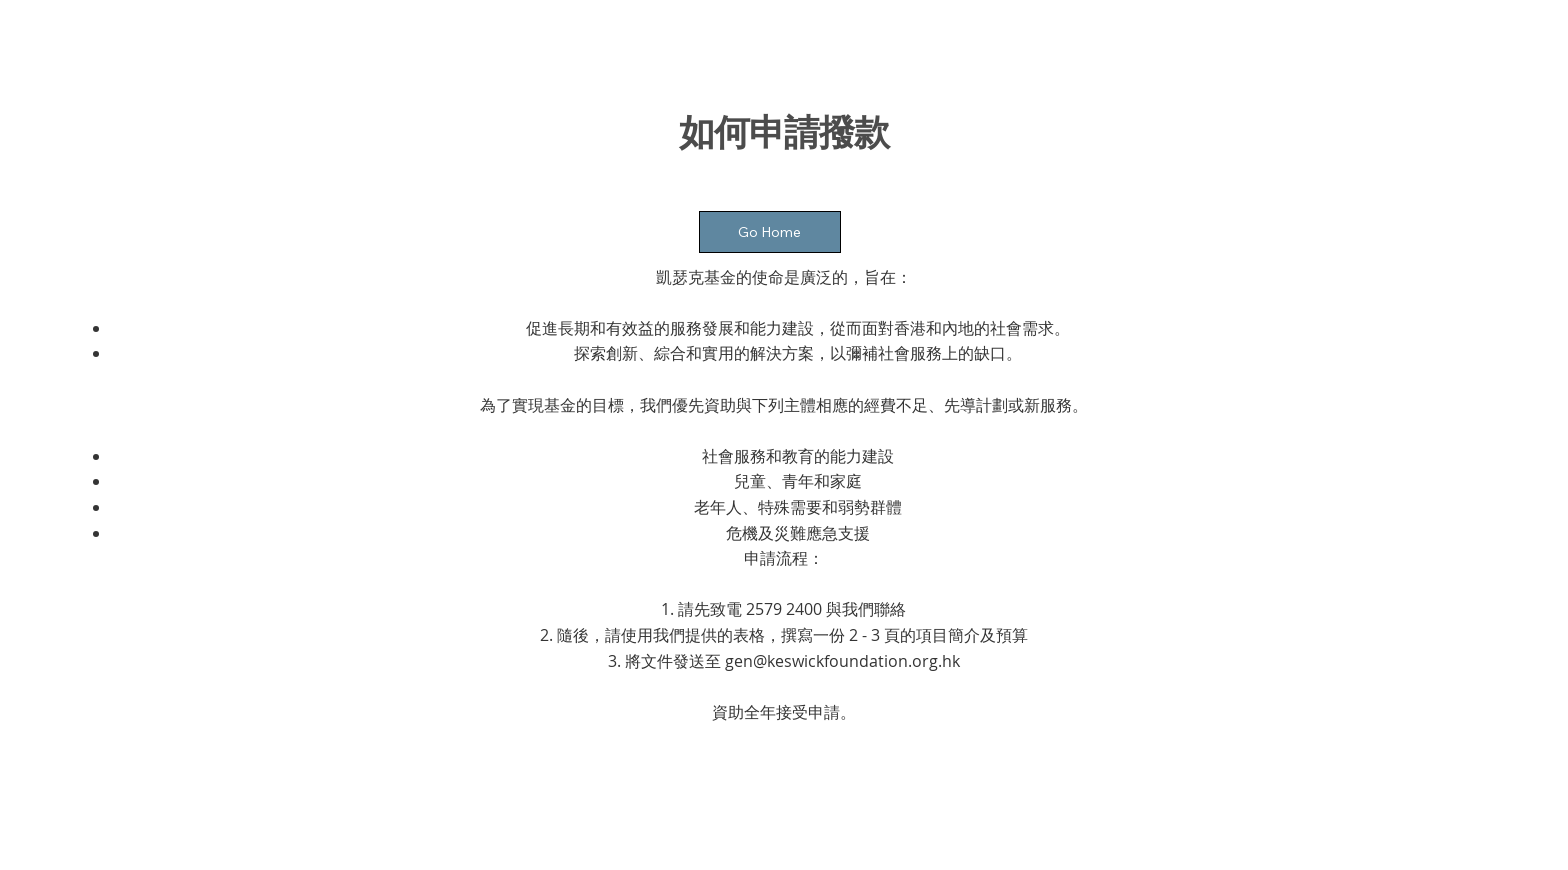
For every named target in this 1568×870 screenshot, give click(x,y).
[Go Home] (770, 232)
